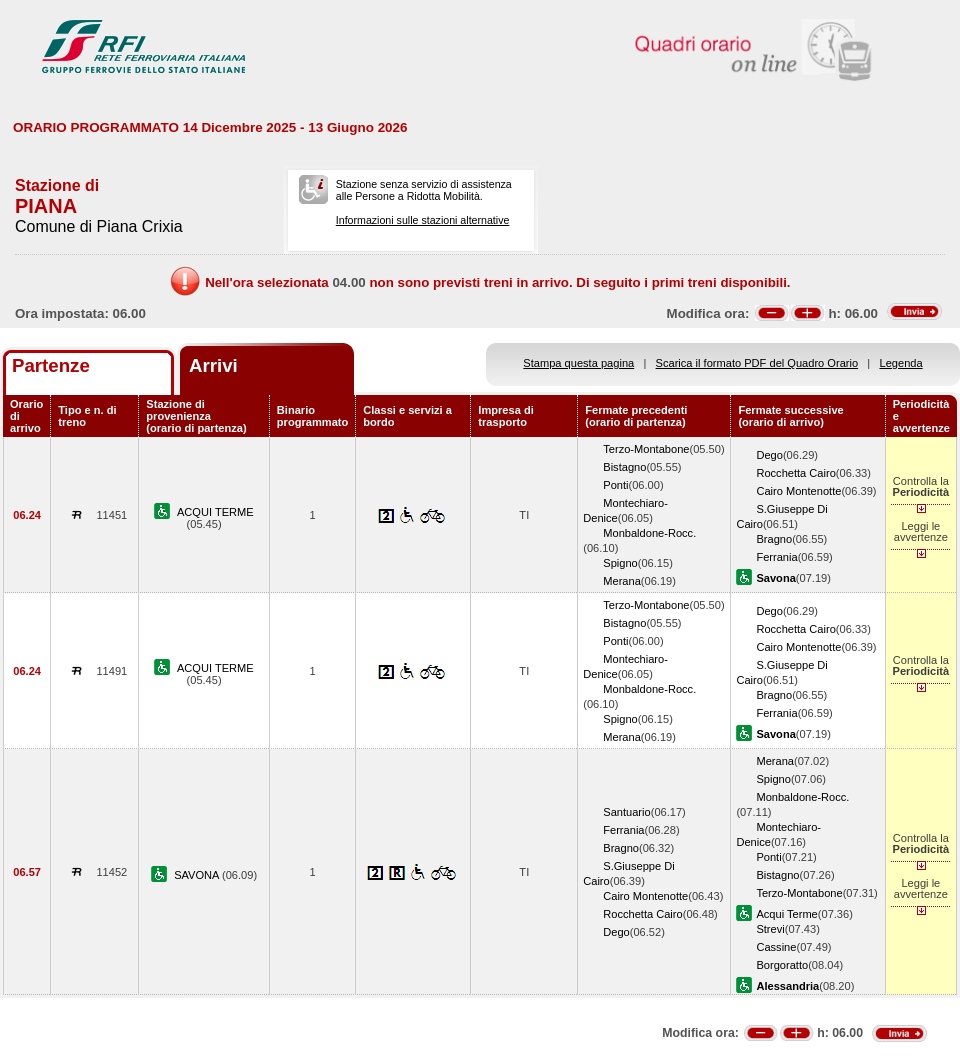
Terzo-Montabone (646, 449)
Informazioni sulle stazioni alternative (423, 220)
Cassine (776, 947)
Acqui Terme (786, 914)
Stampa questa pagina (578, 363)
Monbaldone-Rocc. (649, 533)
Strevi (770, 929)
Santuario (626, 812)
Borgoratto (782, 965)
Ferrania (776, 557)
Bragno (774, 539)
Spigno (620, 563)
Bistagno (624, 467)
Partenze (51, 365)
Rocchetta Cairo (795, 473)
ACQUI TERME (215, 512)
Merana (622, 581)
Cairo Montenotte (798, 491)
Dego (769, 455)
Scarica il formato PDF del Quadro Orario (757, 363)
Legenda (901, 363)
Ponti (615, 485)
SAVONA (198, 875)
